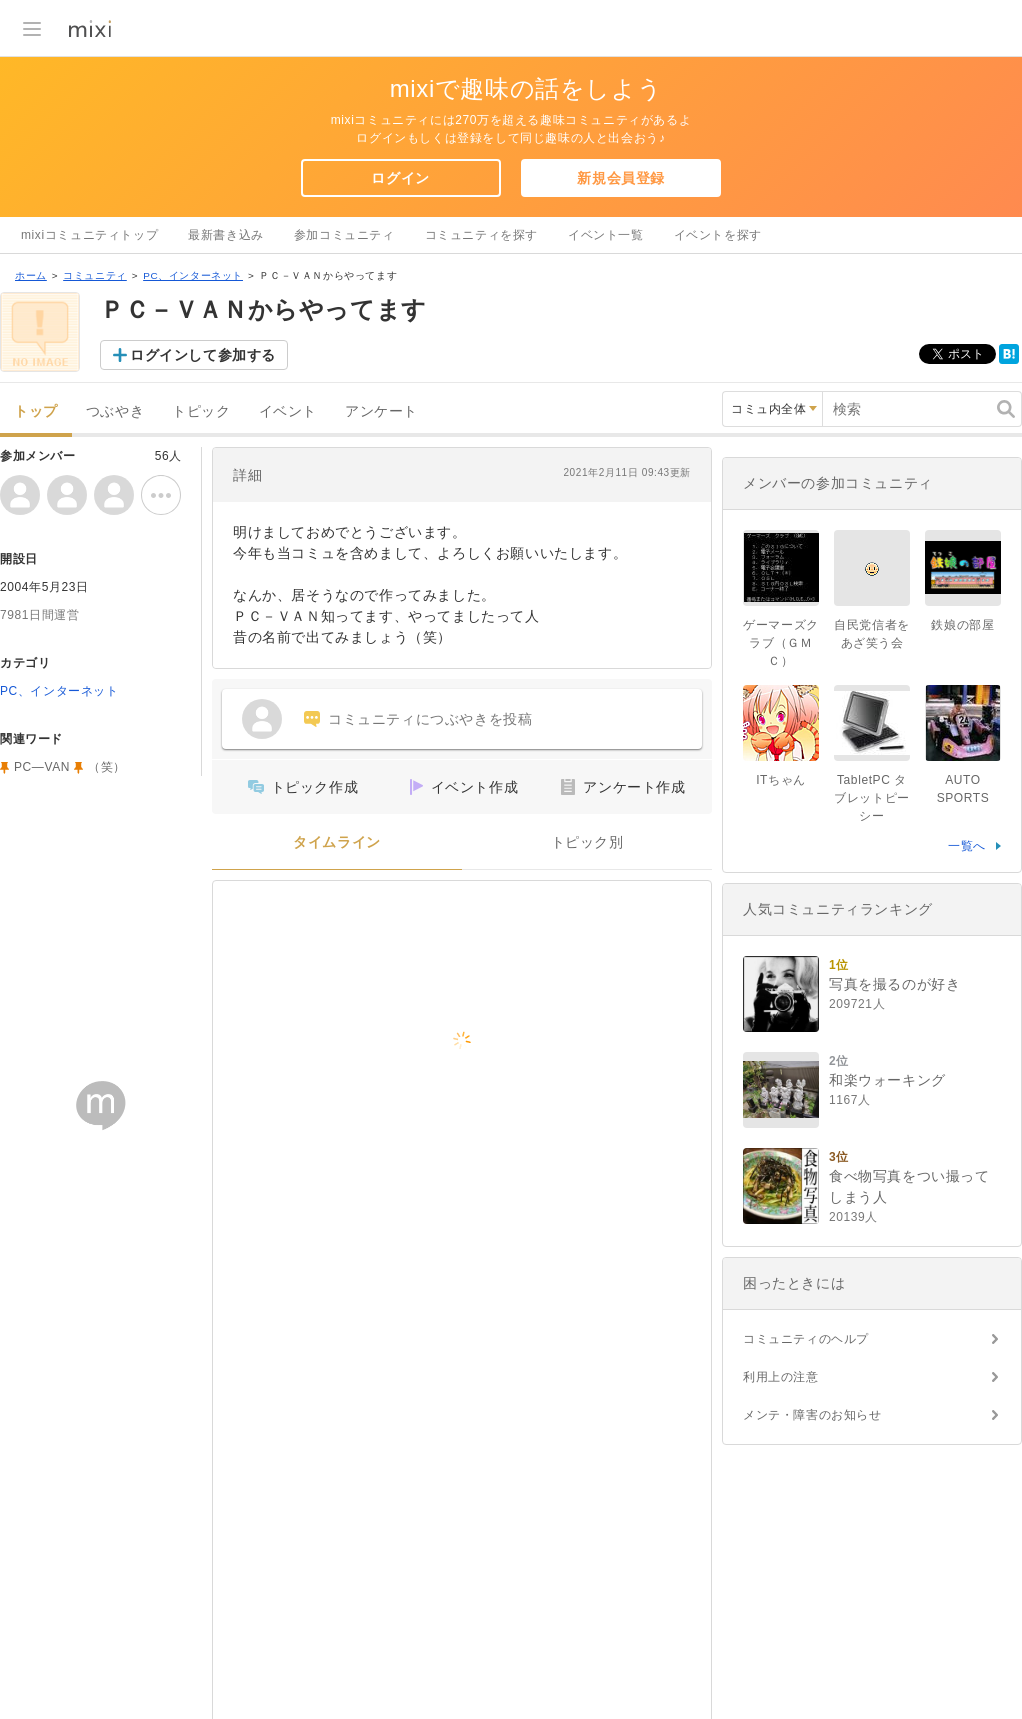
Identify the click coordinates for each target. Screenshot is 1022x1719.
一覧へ (967, 846)
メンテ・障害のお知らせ (812, 1415)
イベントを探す (718, 235)
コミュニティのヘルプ (806, 1339)
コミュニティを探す (481, 235)
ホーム (31, 275)
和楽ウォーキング (887, 1080)
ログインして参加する (203, 355)
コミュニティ (95, 275)
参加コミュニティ (344, 235)
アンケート (381, 411)
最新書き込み (226, 235)
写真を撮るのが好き (894, 984)
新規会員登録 (621, 178)
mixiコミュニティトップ (89, 235)
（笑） (107, 767)
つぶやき (115, 411)
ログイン (400, 178)
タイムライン (337, 842)
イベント (288, 411)
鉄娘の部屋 (962, 625)
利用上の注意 (781, 1377)
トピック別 (587, 842)
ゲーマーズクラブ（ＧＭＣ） (781, 643)
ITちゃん (781, 780)
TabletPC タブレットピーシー (872, 798)
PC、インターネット (193, 275)
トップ (36, 411)
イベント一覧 (606, 235)
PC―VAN (42, 767)
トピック (201, 411)
